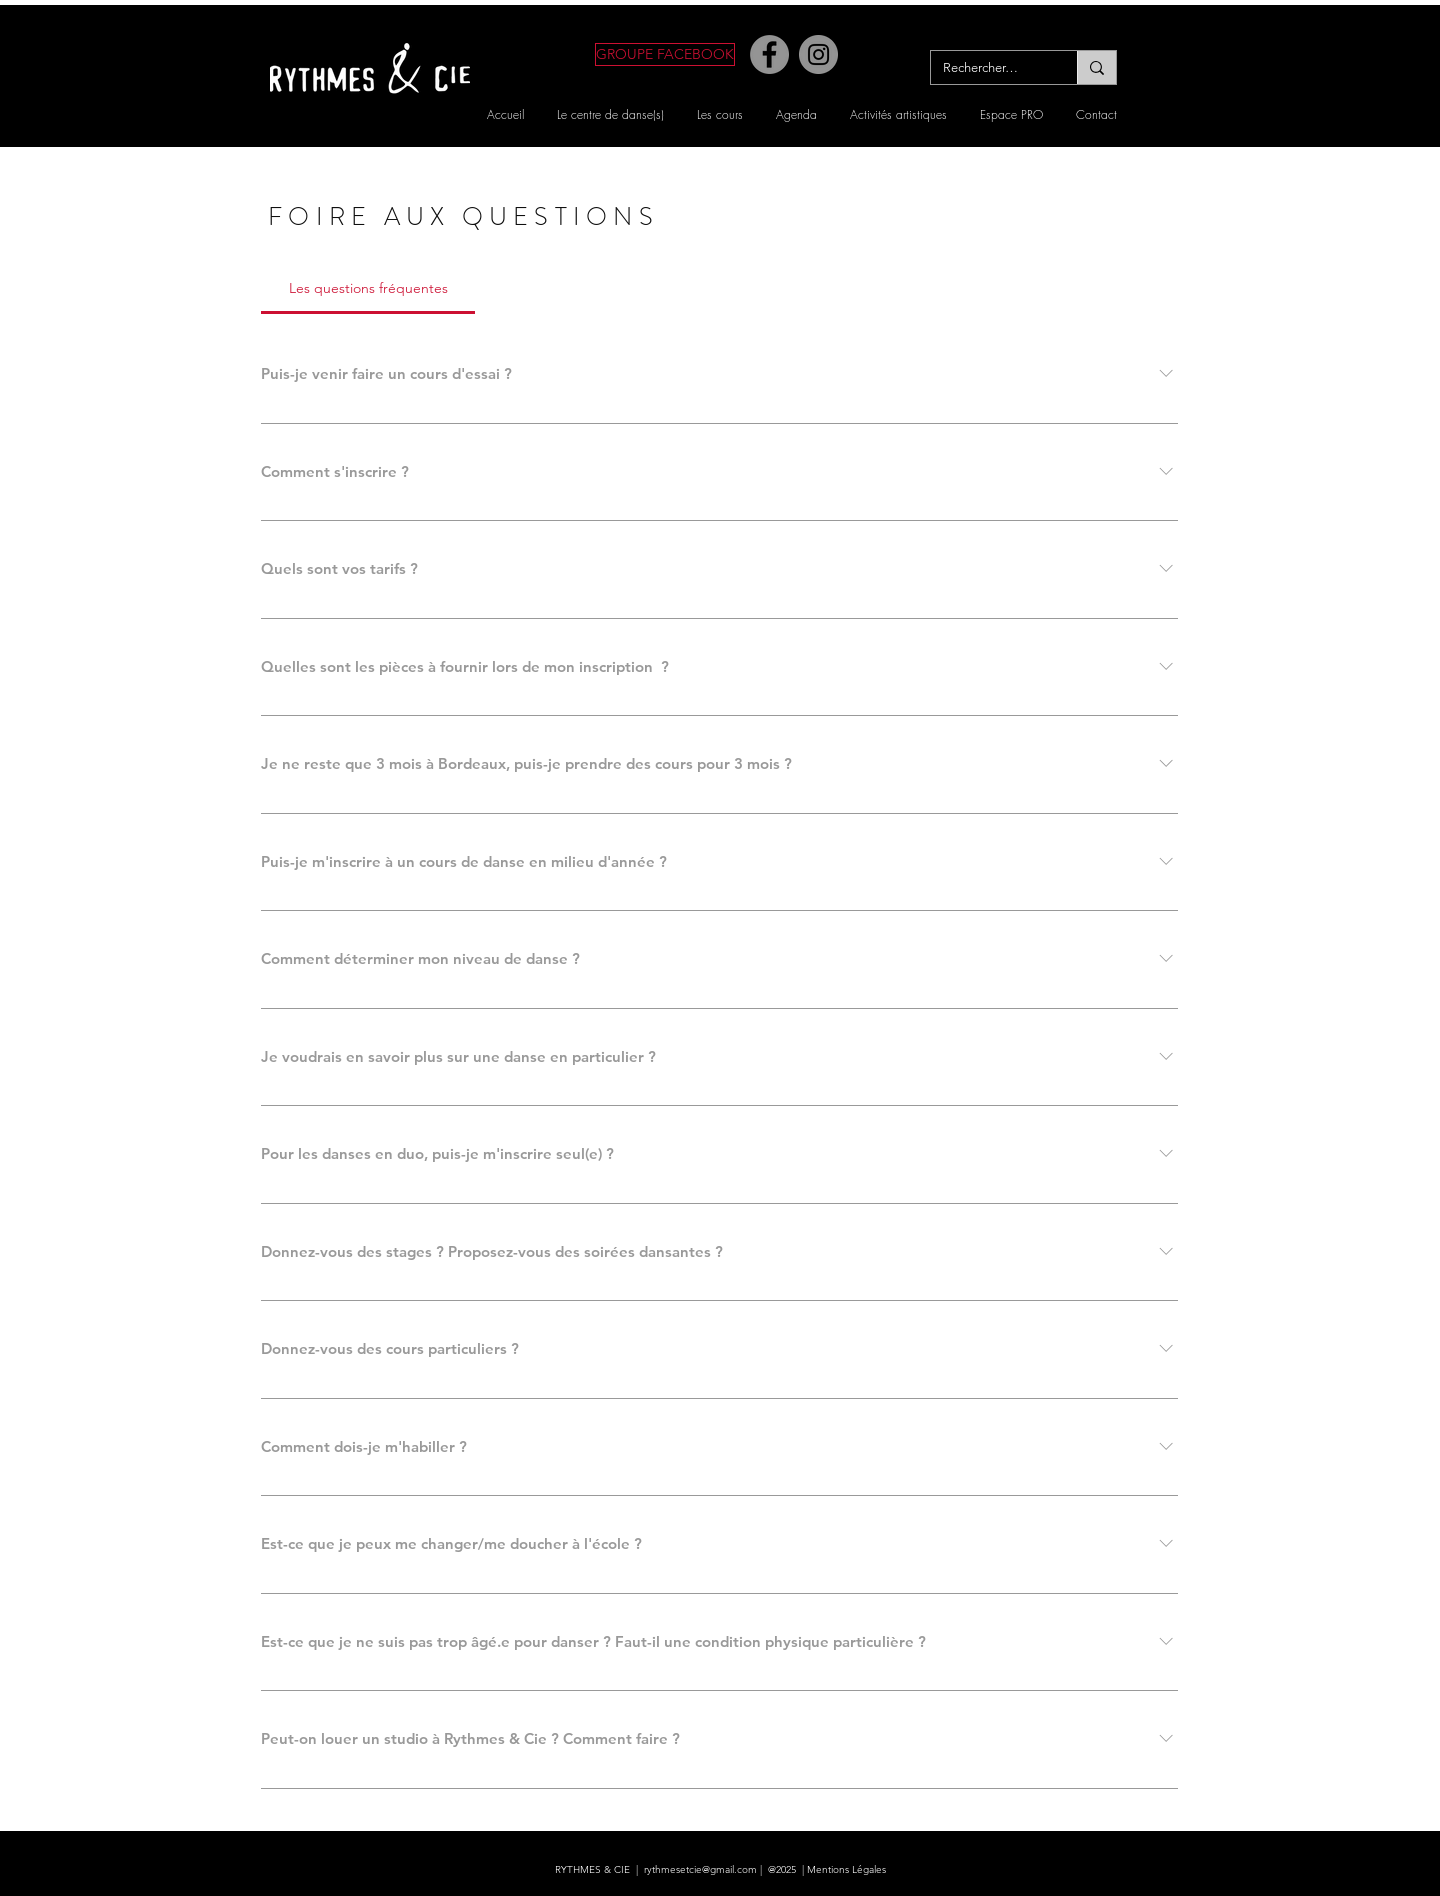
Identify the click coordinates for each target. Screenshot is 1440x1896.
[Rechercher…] (989, 68)
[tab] (368, 288)
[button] (610, 114)
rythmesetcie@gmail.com (700, 1869)
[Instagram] (818, 54)
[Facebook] (769, 54)
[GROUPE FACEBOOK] (665, 54)
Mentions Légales (846, 1869)
